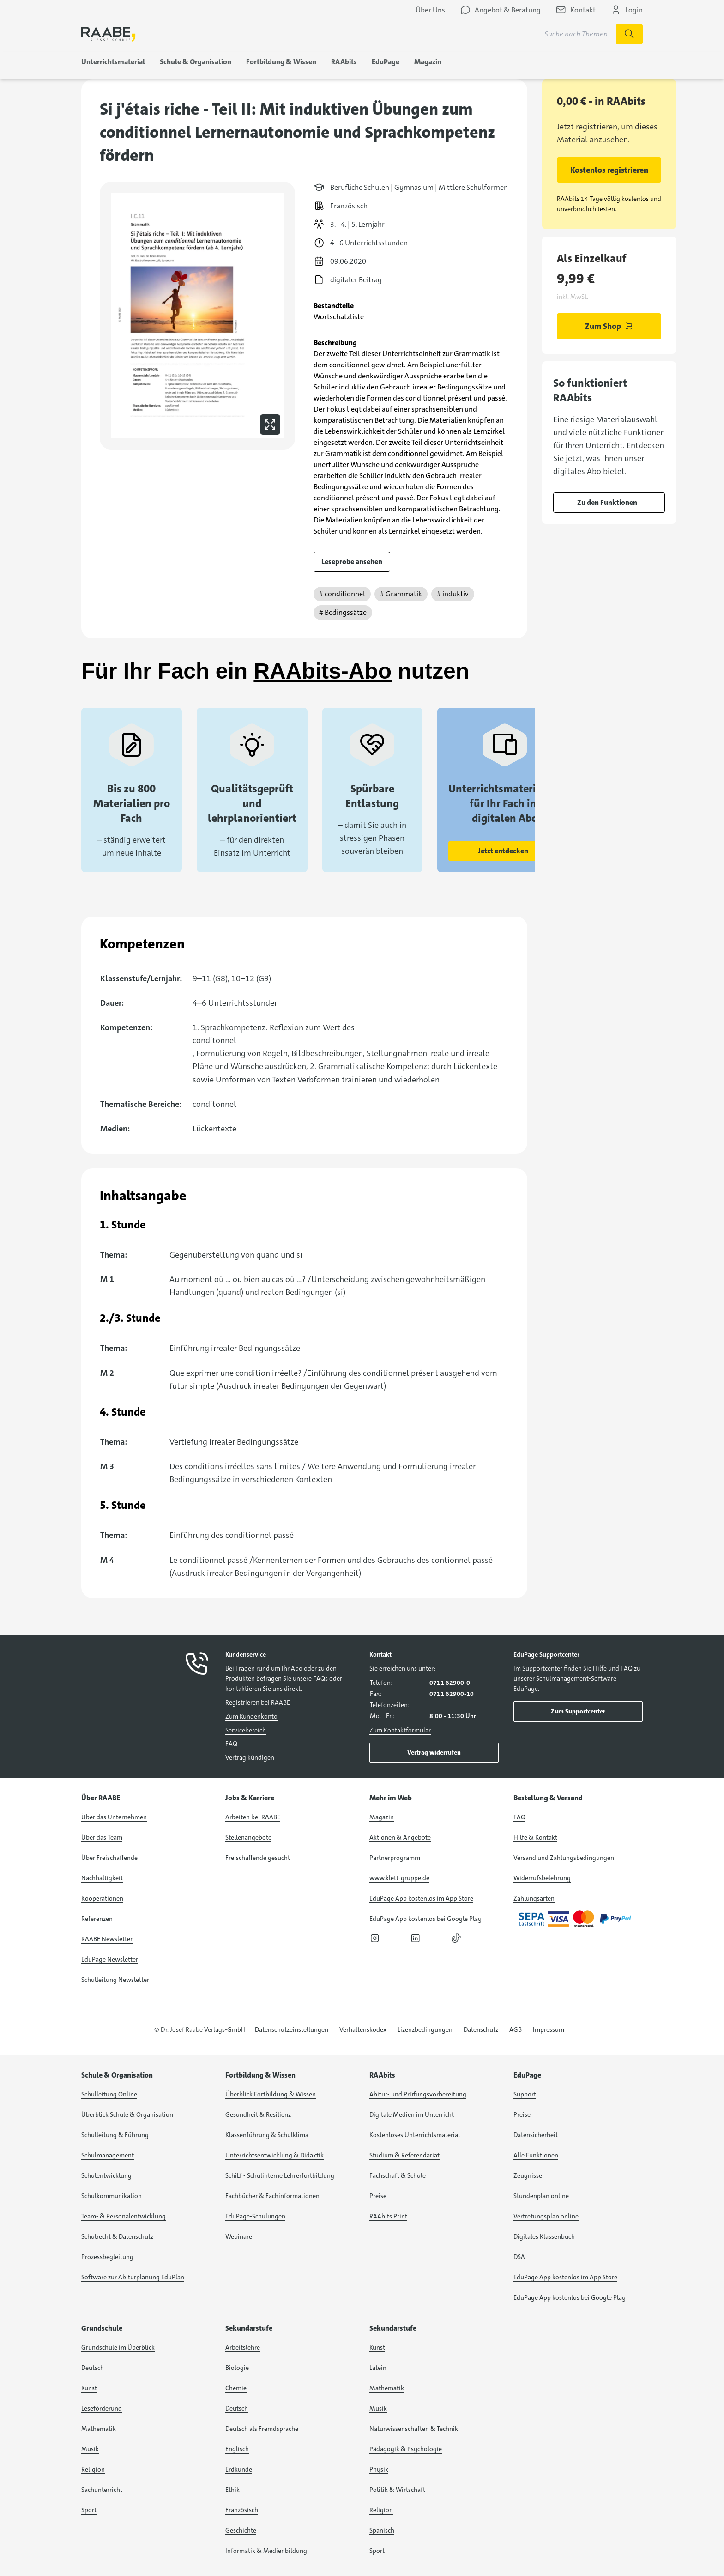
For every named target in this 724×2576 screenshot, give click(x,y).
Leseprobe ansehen (351, 561)
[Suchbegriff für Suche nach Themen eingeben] (381, 34)
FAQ (231, 1743)
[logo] (108, 34)
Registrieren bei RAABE (257, 1702)
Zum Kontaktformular (400, 1730)
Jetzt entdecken (503, 851)
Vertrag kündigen (249, 1757)
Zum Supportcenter (578, 1711)
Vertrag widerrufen (434, 1752)
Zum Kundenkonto (251, 1716)
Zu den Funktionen (607, 502)
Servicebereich (245, 1730)
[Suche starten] (629, 34)
